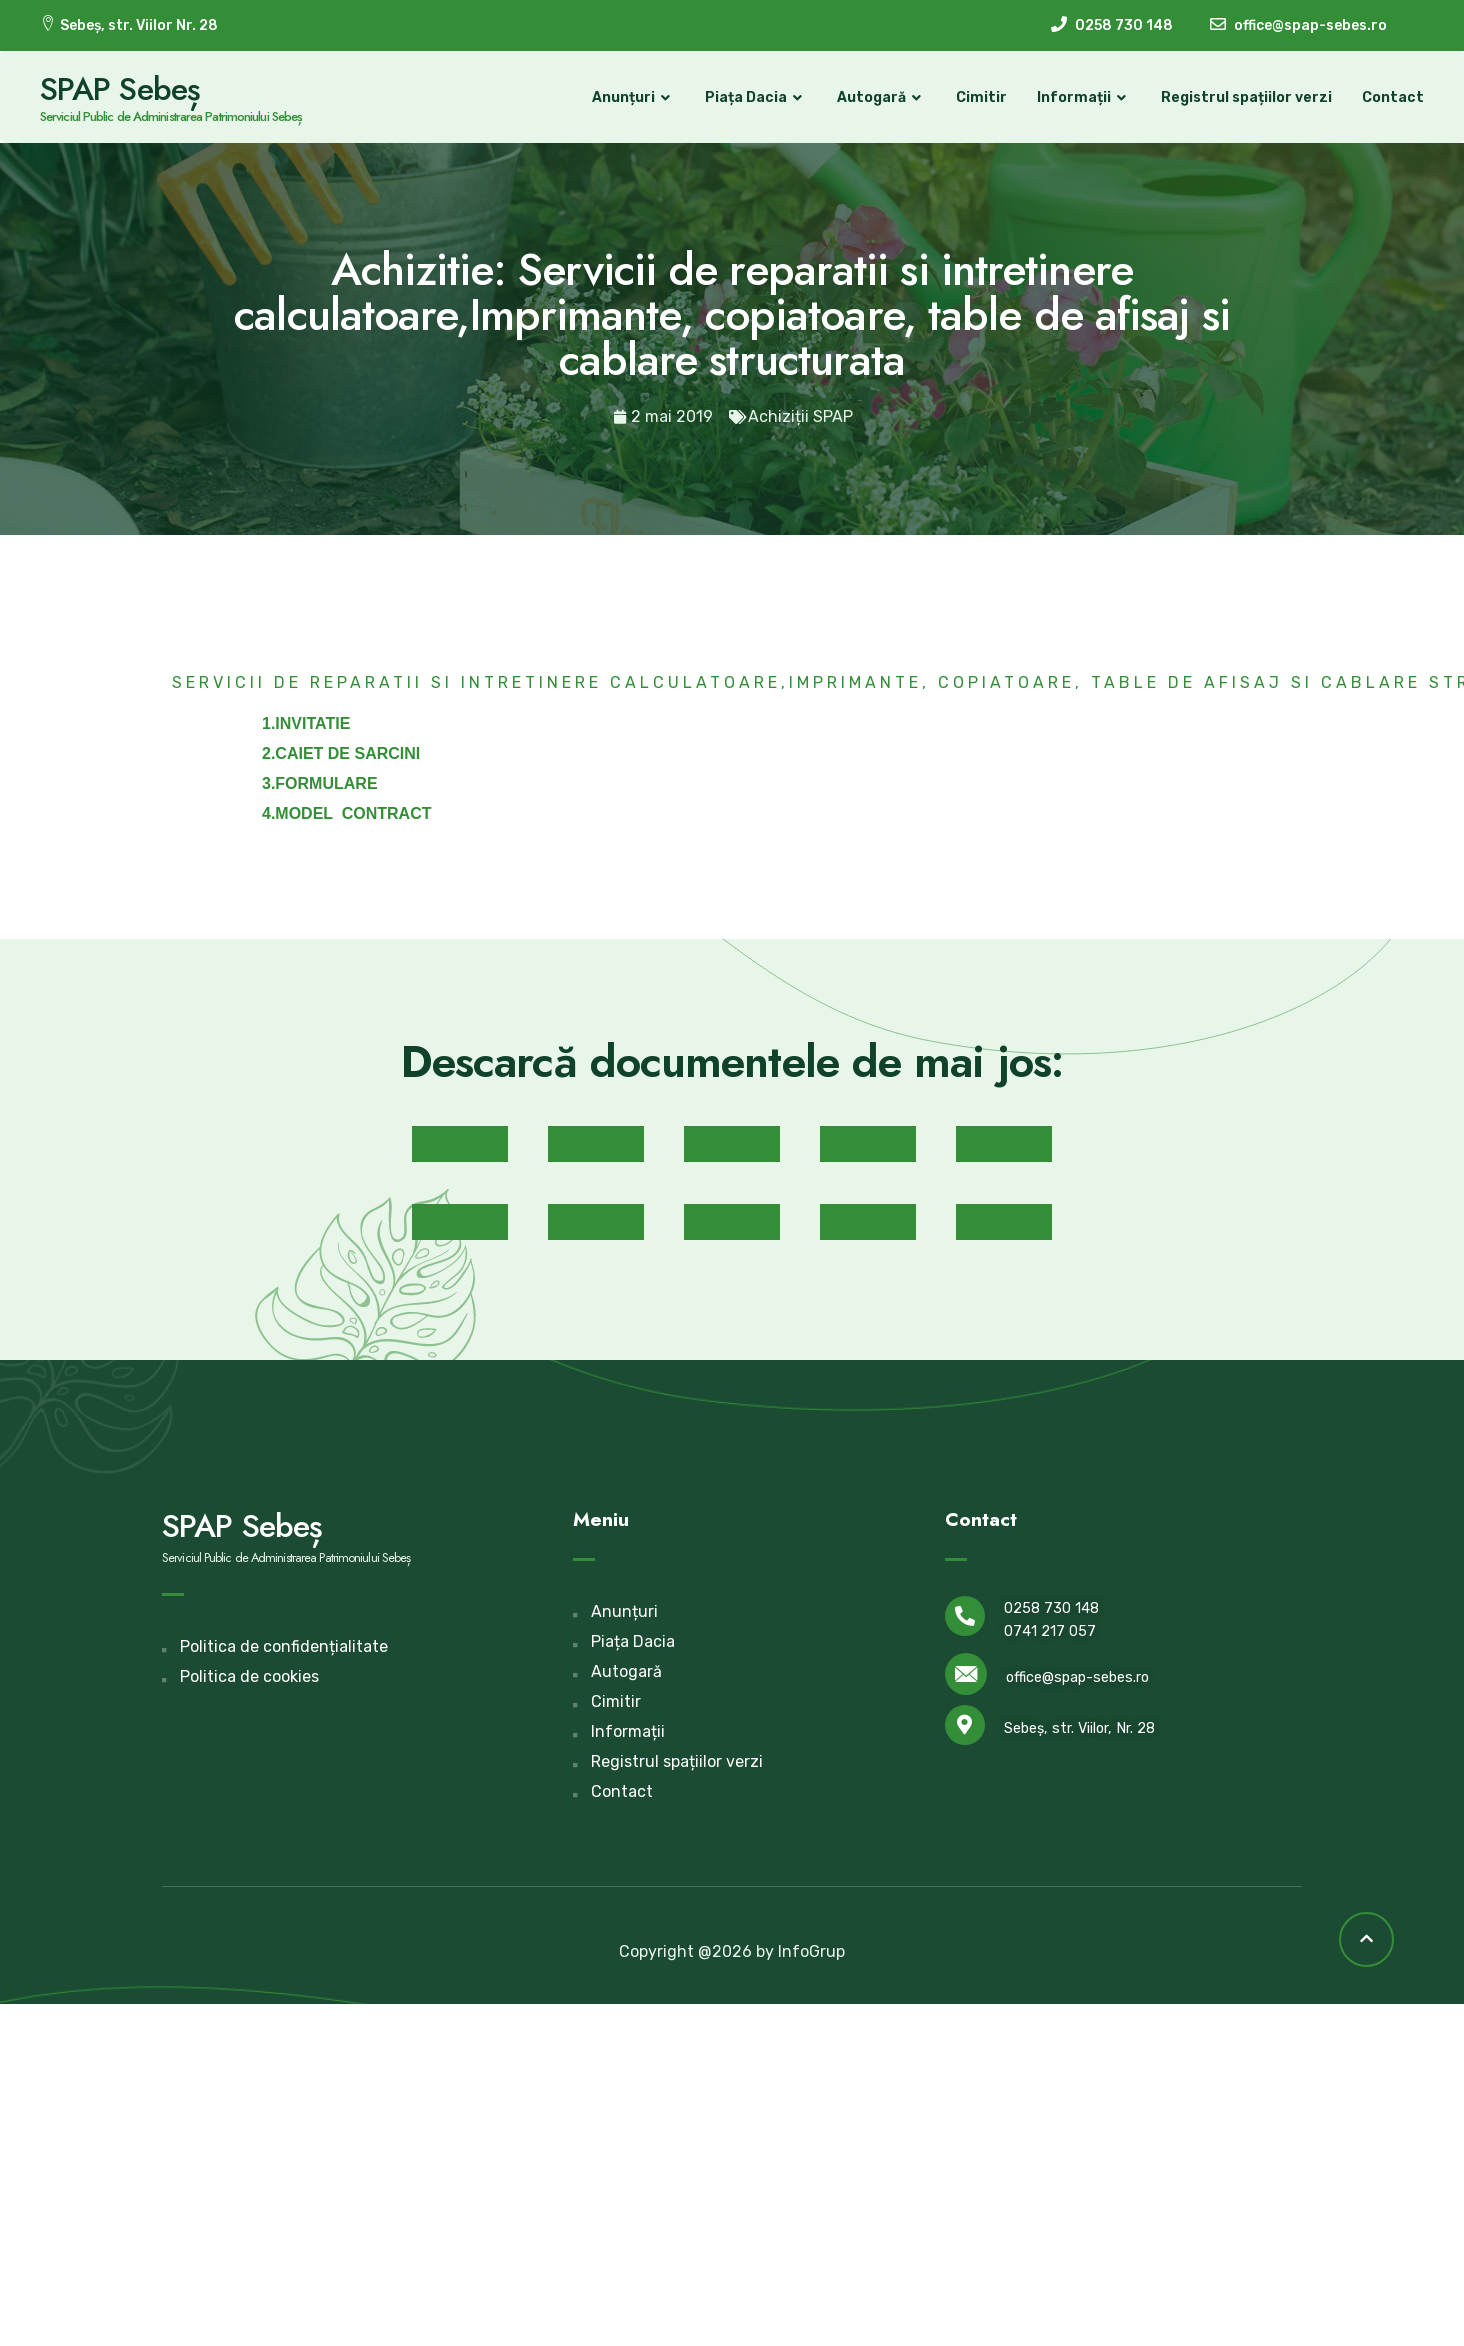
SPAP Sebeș (120, 89)
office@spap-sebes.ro (1077, 1677)
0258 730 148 (1051, 1608)
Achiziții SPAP (800, 416)
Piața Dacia (756, 98)
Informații (1084, 98)
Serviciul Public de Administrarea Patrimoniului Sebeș (171, 116)
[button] (460, 1144)
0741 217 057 (1050, 1631)
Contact (1393, 97)
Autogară (881, 98)
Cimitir (981, 97)
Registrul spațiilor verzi (1246, 97)
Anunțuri (633, 98)
